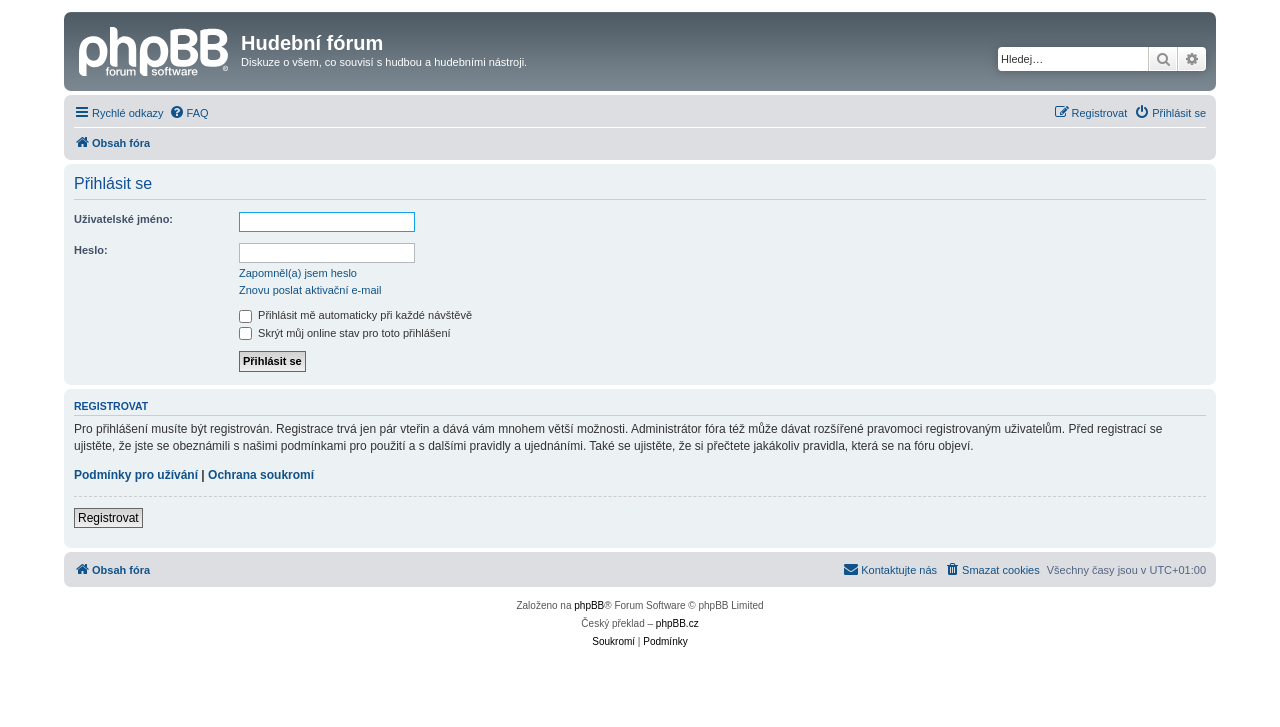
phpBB (589, 605)
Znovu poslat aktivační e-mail (310, 290)
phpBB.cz (677, 623)
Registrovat (108, 518)
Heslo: (91, 250)
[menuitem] (189, 113)
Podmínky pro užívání (136, 475)
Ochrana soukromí (261, 475)
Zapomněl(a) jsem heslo (298, 273)
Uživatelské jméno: (123, 219)
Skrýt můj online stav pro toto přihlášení (345, 333)
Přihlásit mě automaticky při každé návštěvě (355, 315)
